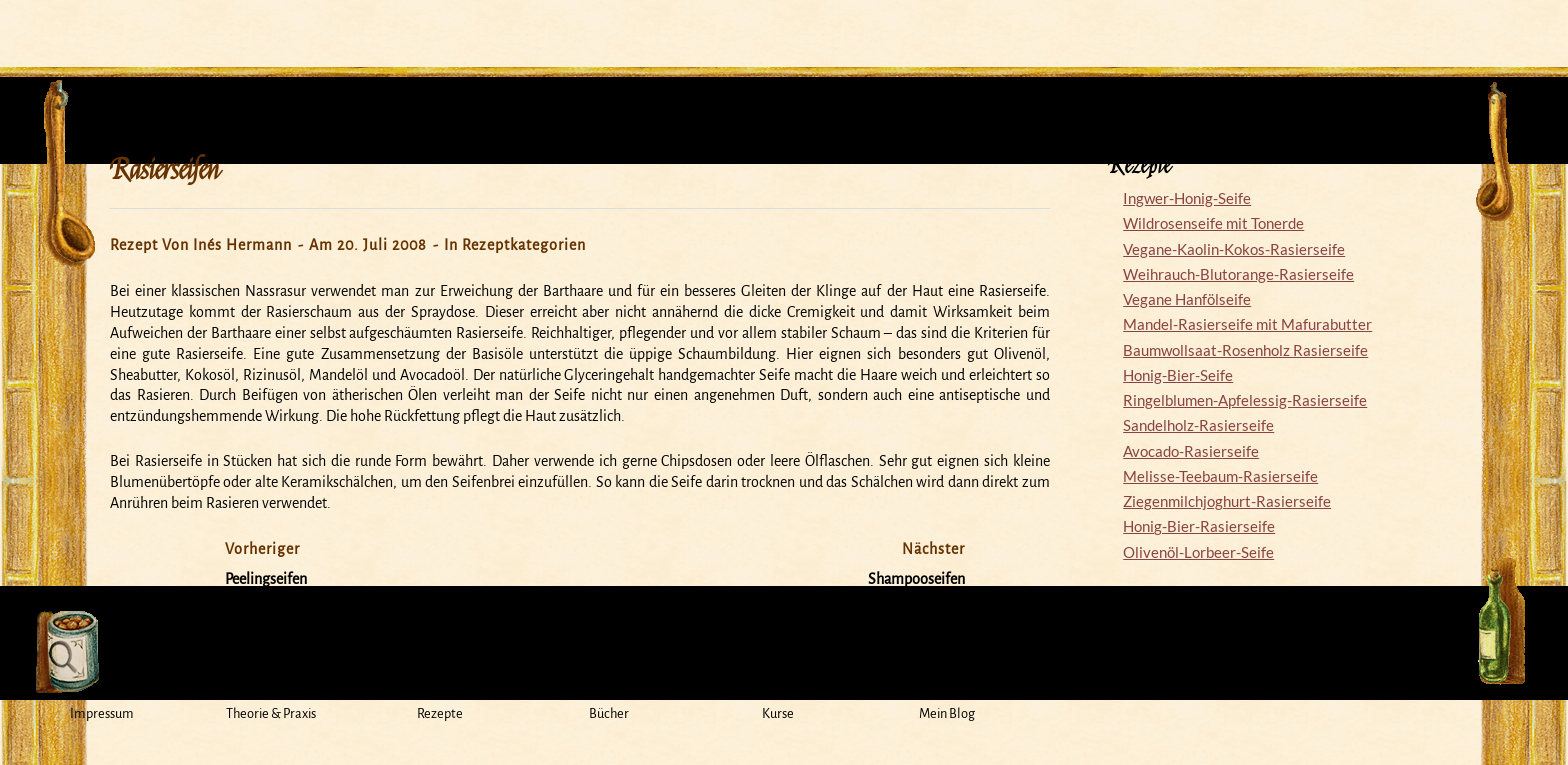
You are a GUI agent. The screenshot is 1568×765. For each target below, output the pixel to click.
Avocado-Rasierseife (1191, 451)
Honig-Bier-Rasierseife (1199, 526)
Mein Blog (947, 713)
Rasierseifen (165, 170)
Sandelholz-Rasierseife (1198, 425)
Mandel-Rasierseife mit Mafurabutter (1247, 324)
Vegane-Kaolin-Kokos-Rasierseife (1234, 249)
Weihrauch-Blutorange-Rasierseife (1238, 274)
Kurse (778, 713)
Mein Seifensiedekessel (784, 24)
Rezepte (440, 713)
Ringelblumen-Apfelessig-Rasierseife (1245, 400)
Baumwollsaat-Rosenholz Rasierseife (1245, 350)
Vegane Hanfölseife (1187, 299)
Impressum (102, 713)
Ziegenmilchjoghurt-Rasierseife (1227, 501)
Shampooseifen (916, 579)
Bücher (609, 713)
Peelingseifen (266, 579)
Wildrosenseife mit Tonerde (1213, 223)
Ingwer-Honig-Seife (1187, 198)
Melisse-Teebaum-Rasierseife (1220, 476)
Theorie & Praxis (271, 713)
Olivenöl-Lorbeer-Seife (1198, 552)
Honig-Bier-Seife (1178, 375)
